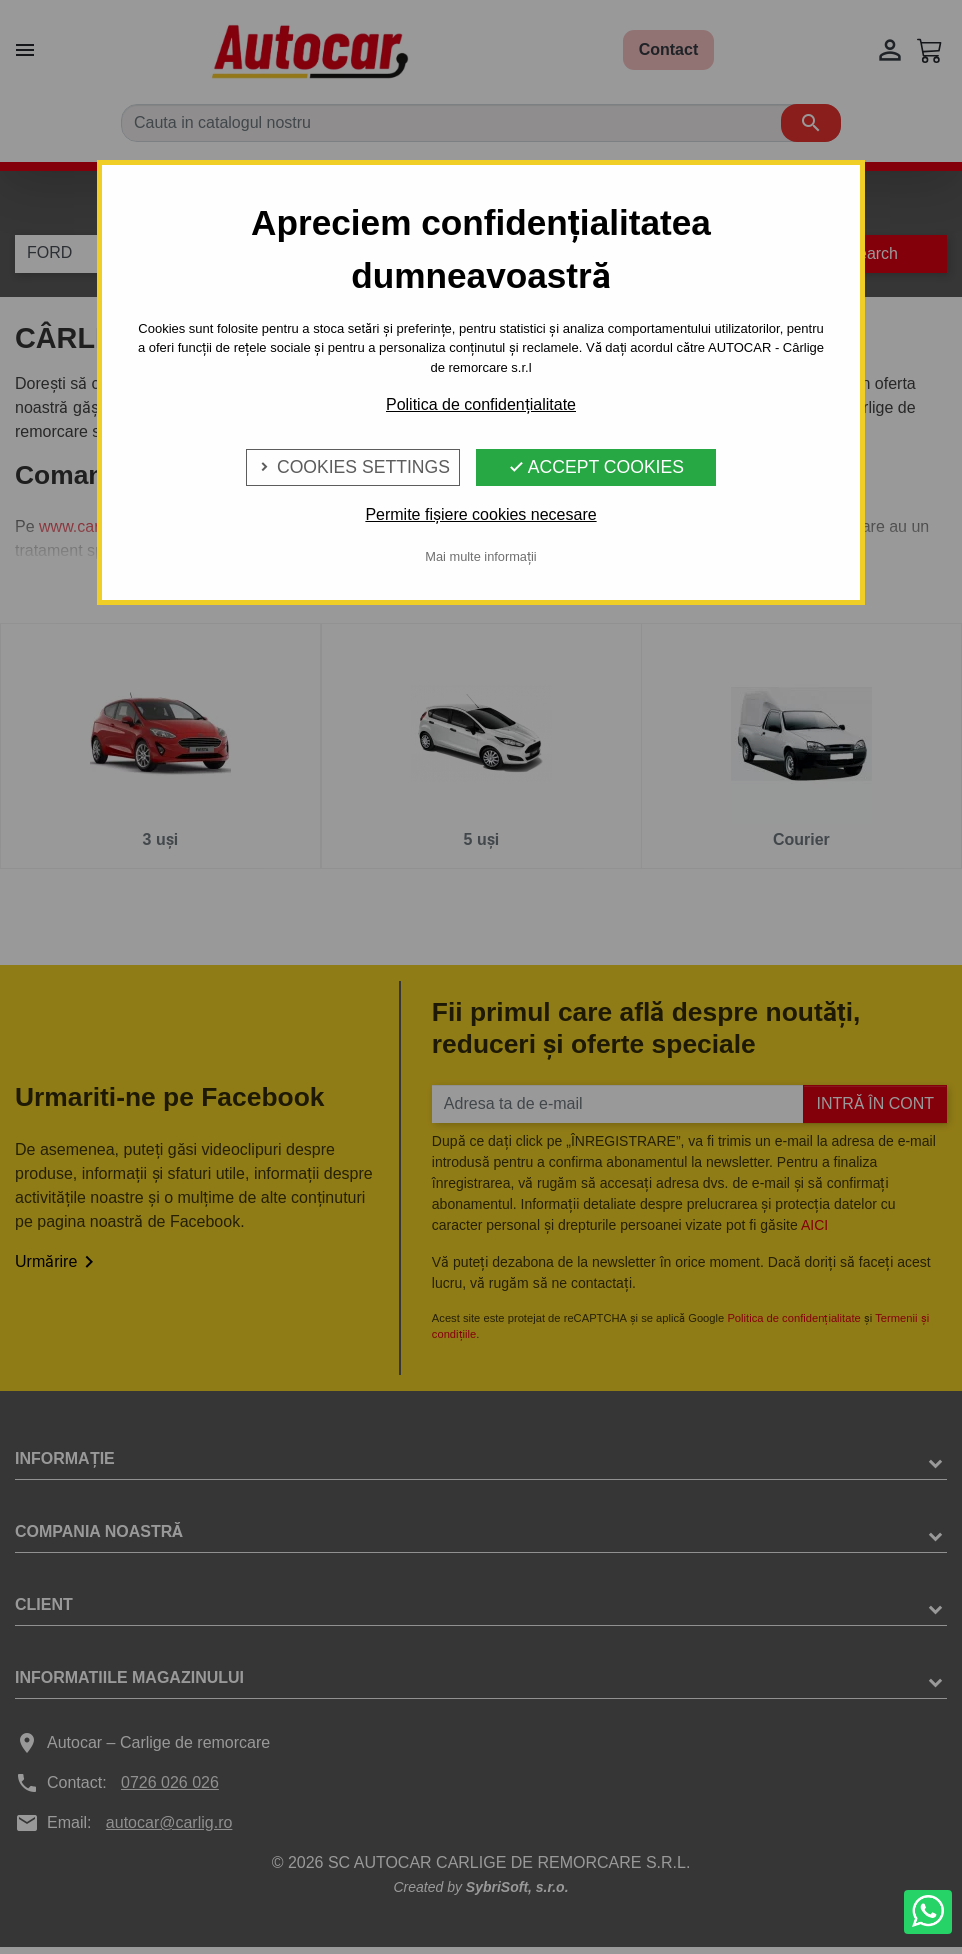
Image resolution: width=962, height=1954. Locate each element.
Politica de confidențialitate (481, 404)
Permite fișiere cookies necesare (480, 514)
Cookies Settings (353, 467)
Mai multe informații (480, 556)
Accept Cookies (596, 467)
